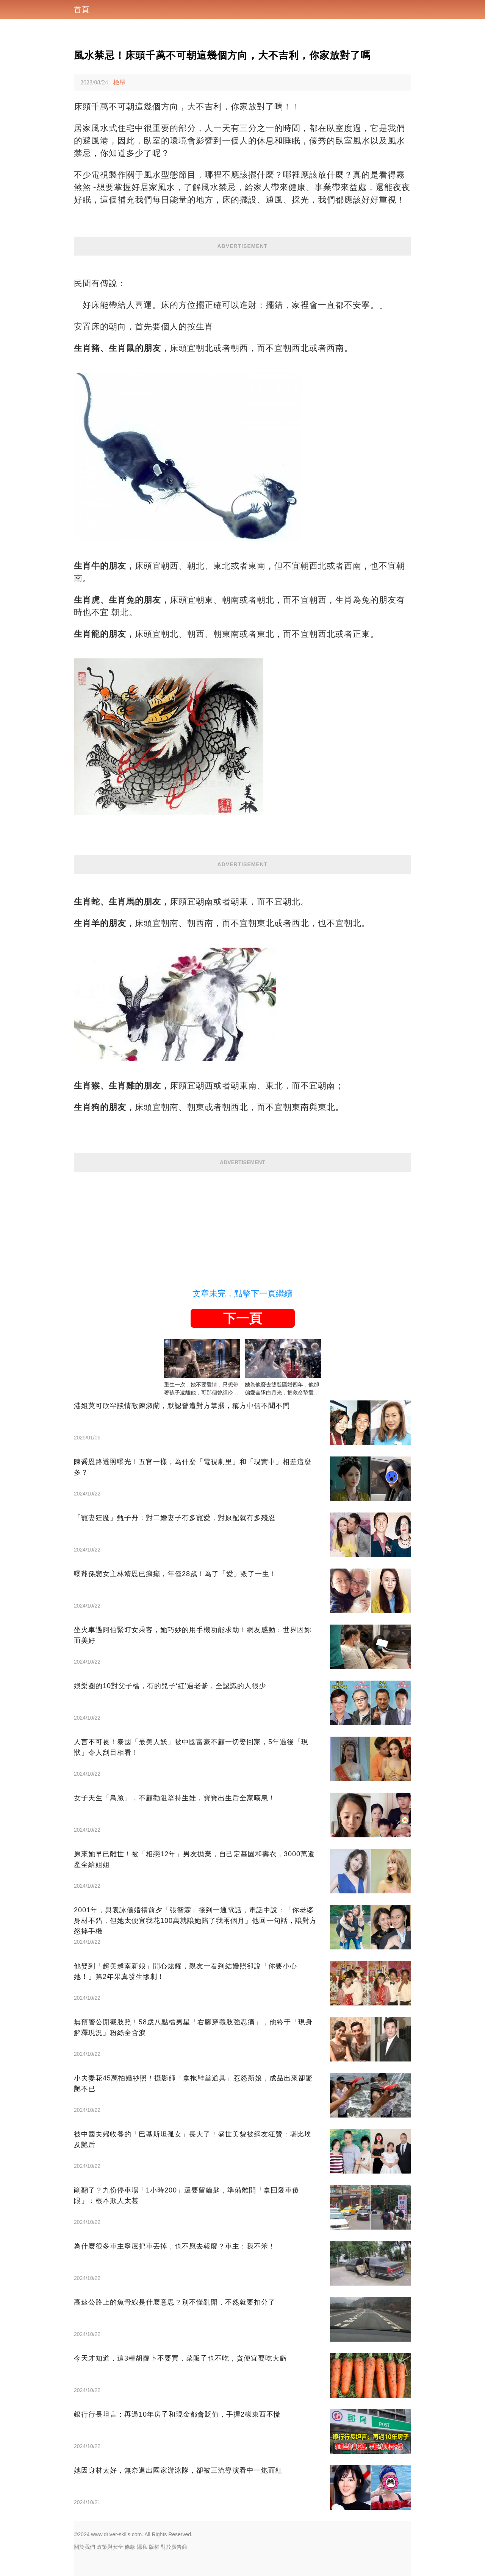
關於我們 (84, 2547)
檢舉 (119, 82)
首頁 (81, 9)
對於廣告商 (174, 2547)
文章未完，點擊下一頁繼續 (242, 1293)
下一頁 (242, 1318)
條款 (130, 2547)
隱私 (142, 2547)
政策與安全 (110, 2547)
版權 (154, 2547)
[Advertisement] (242, 1225)
